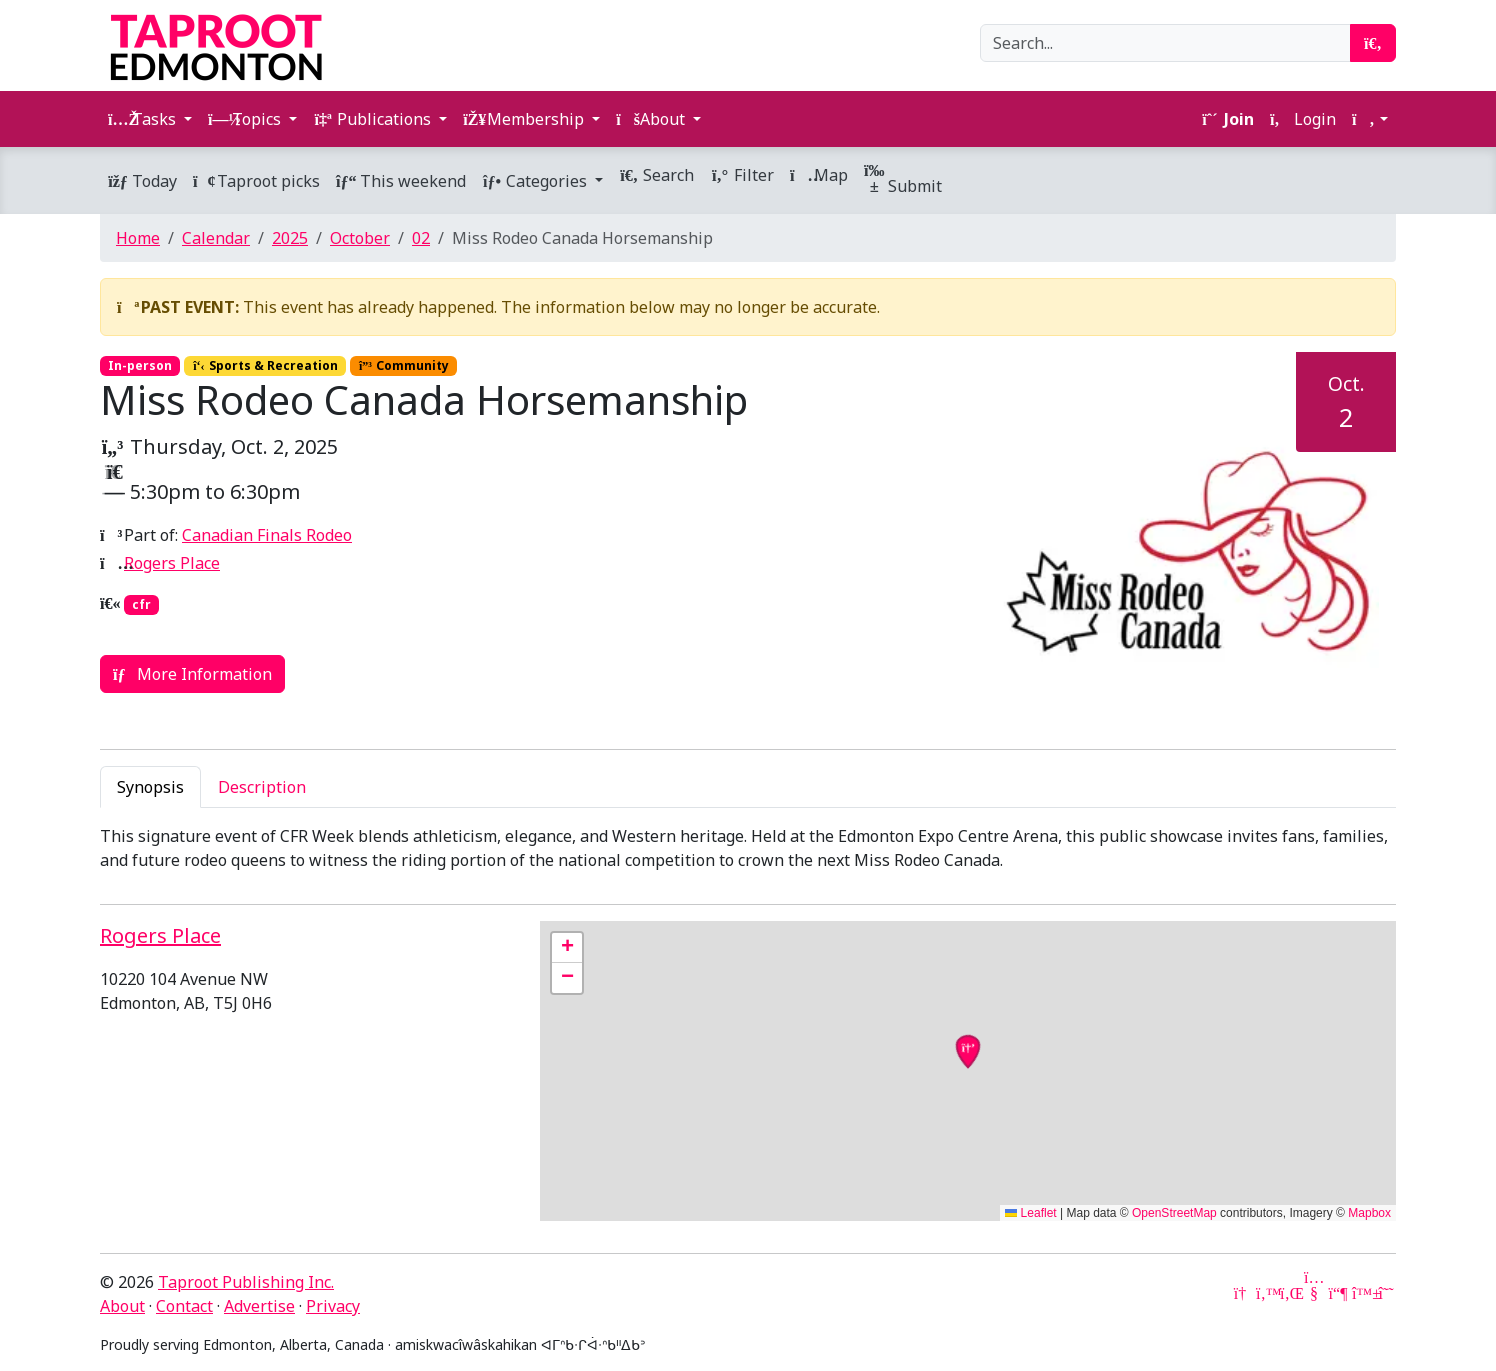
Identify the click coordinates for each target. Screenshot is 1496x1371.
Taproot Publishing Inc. (246, 1282)
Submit (903, 180)
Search (656, 175)
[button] (1370, 119)
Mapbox (1369, 1213)
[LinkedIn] (1290, 1293)
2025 (290, 238)
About (122, 1306)
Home (138, 238)
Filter (742, 175)
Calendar (216, 238)
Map (819, 175)
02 (421, 238)
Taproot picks (256, 181)
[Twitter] (1266, 1293)
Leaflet (1030, 1213)
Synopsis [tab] (150, 787)
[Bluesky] (1362, 1293)
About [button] (652, 119)
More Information (192, 674)
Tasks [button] (144, 119)
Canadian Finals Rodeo (267, 535)
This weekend (401, 181)
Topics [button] (246, 119)
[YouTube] (1314, 1293)
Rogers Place (172, 563)
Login (1303, 119)
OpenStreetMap (1174, 1213)
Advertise (259, 1306)
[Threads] (1386, 1293)
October (360, 238)
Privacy (333, 1306)
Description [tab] (262, 787)
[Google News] (1242, 1293)
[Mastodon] (1338, 1293)
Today (142, 181)
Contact (184, 1306)
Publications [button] (374, 119)
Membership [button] (525, 119)
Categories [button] (536, 181)
